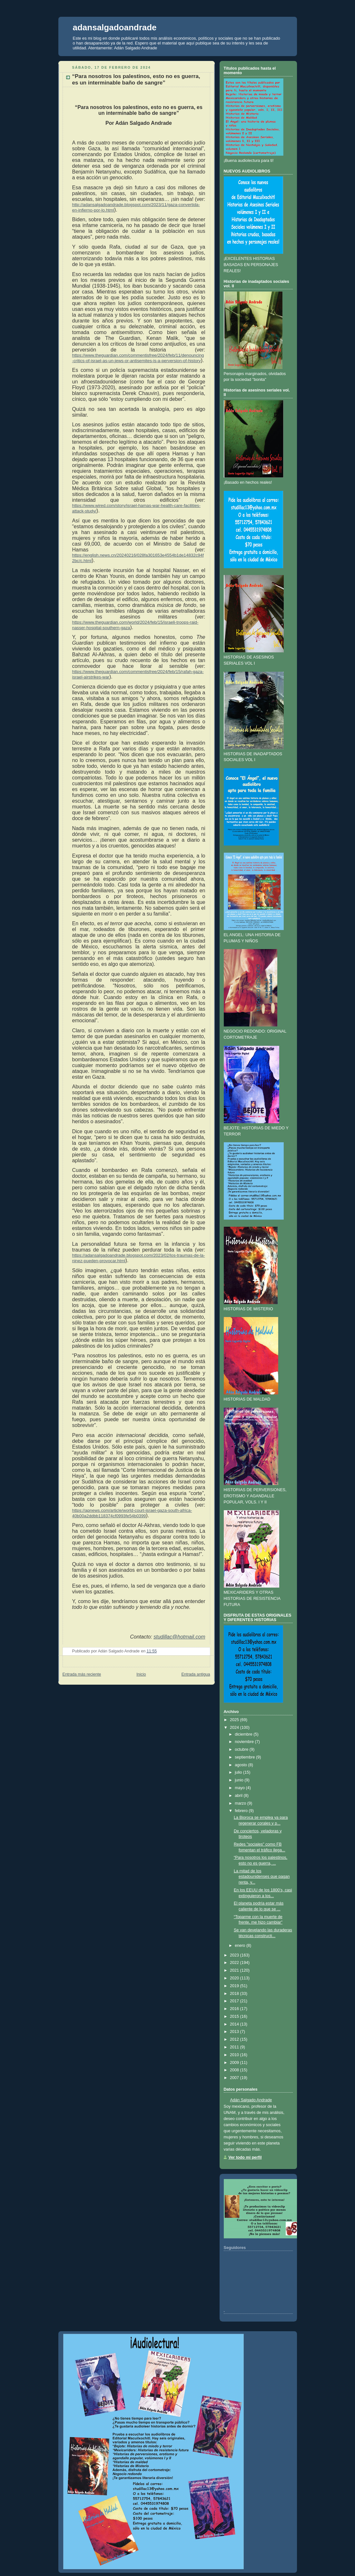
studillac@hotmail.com (179, 1637)
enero (240, 1945)
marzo (240, 1803)
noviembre (244, 1741)
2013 (234, 2031)
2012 (234, 2039)
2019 (234, 1986)
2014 (234, 2024)
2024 (234, 1727)
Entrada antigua (195, 1674)
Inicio (141, 1674)
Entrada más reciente (82, 1674)
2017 (234, 2001)
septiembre (245, 1757)
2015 (234, 2016)
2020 (234, 1978)
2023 (234, 1955)
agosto (241, 1765)
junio (239, 1780)
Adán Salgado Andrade (251, 2100)
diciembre (243, 1734)
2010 (234, 2055)
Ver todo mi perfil (245, 2157)
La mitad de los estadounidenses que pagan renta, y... (262, 1877)
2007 (234, 2078)
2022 (234, 1962)
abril (238, 1795)
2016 (234, 2008)
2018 (234, 1993)
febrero (241, 1810)
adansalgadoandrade (115, 27)
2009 (234, 2062)
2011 (234, 2047)
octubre (241, 1749)
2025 (234, 1720)
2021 (234, 1970)
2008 (234, 2070)
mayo (240, 1788)
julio (238, 1772)
